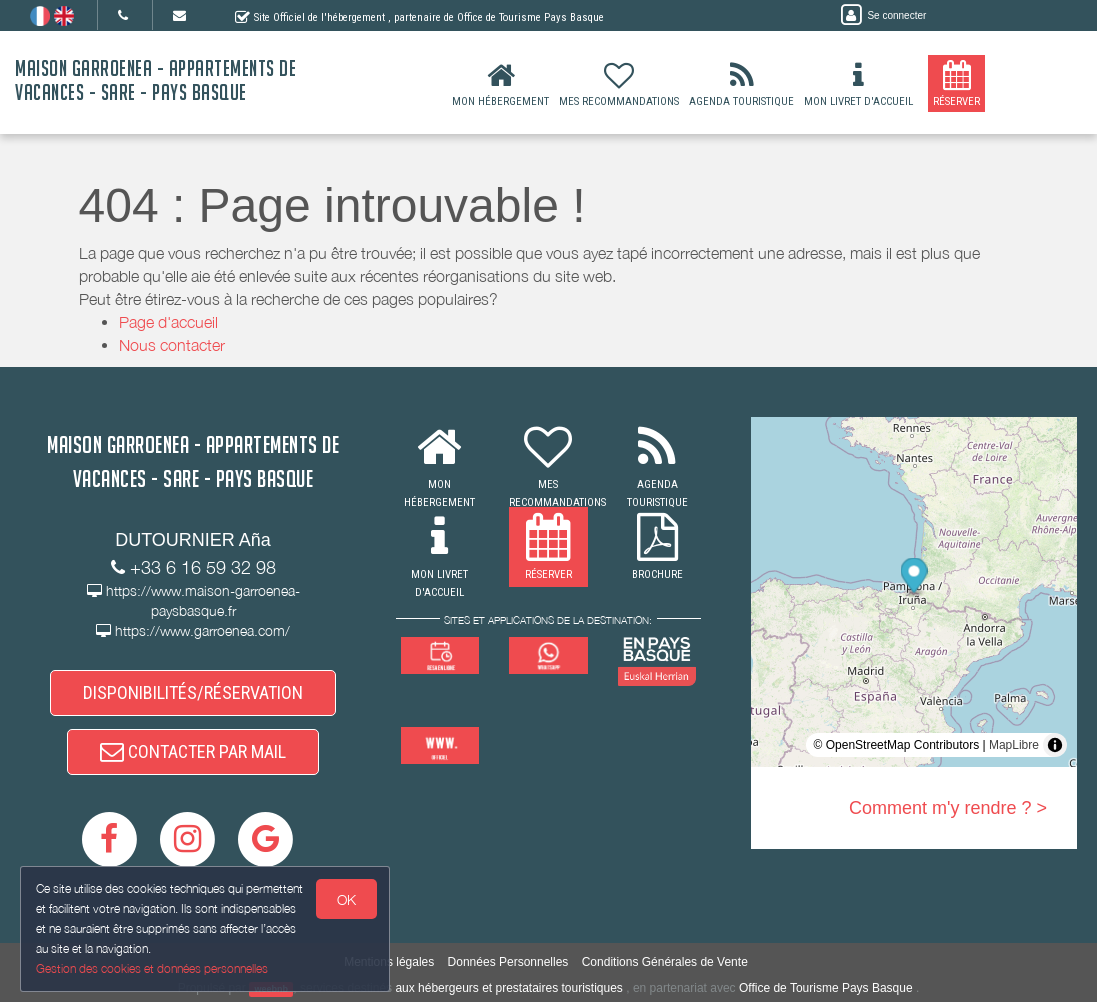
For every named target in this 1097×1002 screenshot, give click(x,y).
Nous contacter (172, 345)
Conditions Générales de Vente (665, 962)
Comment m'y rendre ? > (948, 808)
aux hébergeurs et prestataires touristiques (508, 988)
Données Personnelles (508, 962)
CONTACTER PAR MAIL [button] (193, 751)
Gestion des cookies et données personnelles (152, 968)
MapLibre (1014, 745)
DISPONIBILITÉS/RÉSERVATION (193, 692)
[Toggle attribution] (1055, 745)
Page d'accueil (168, 322)
